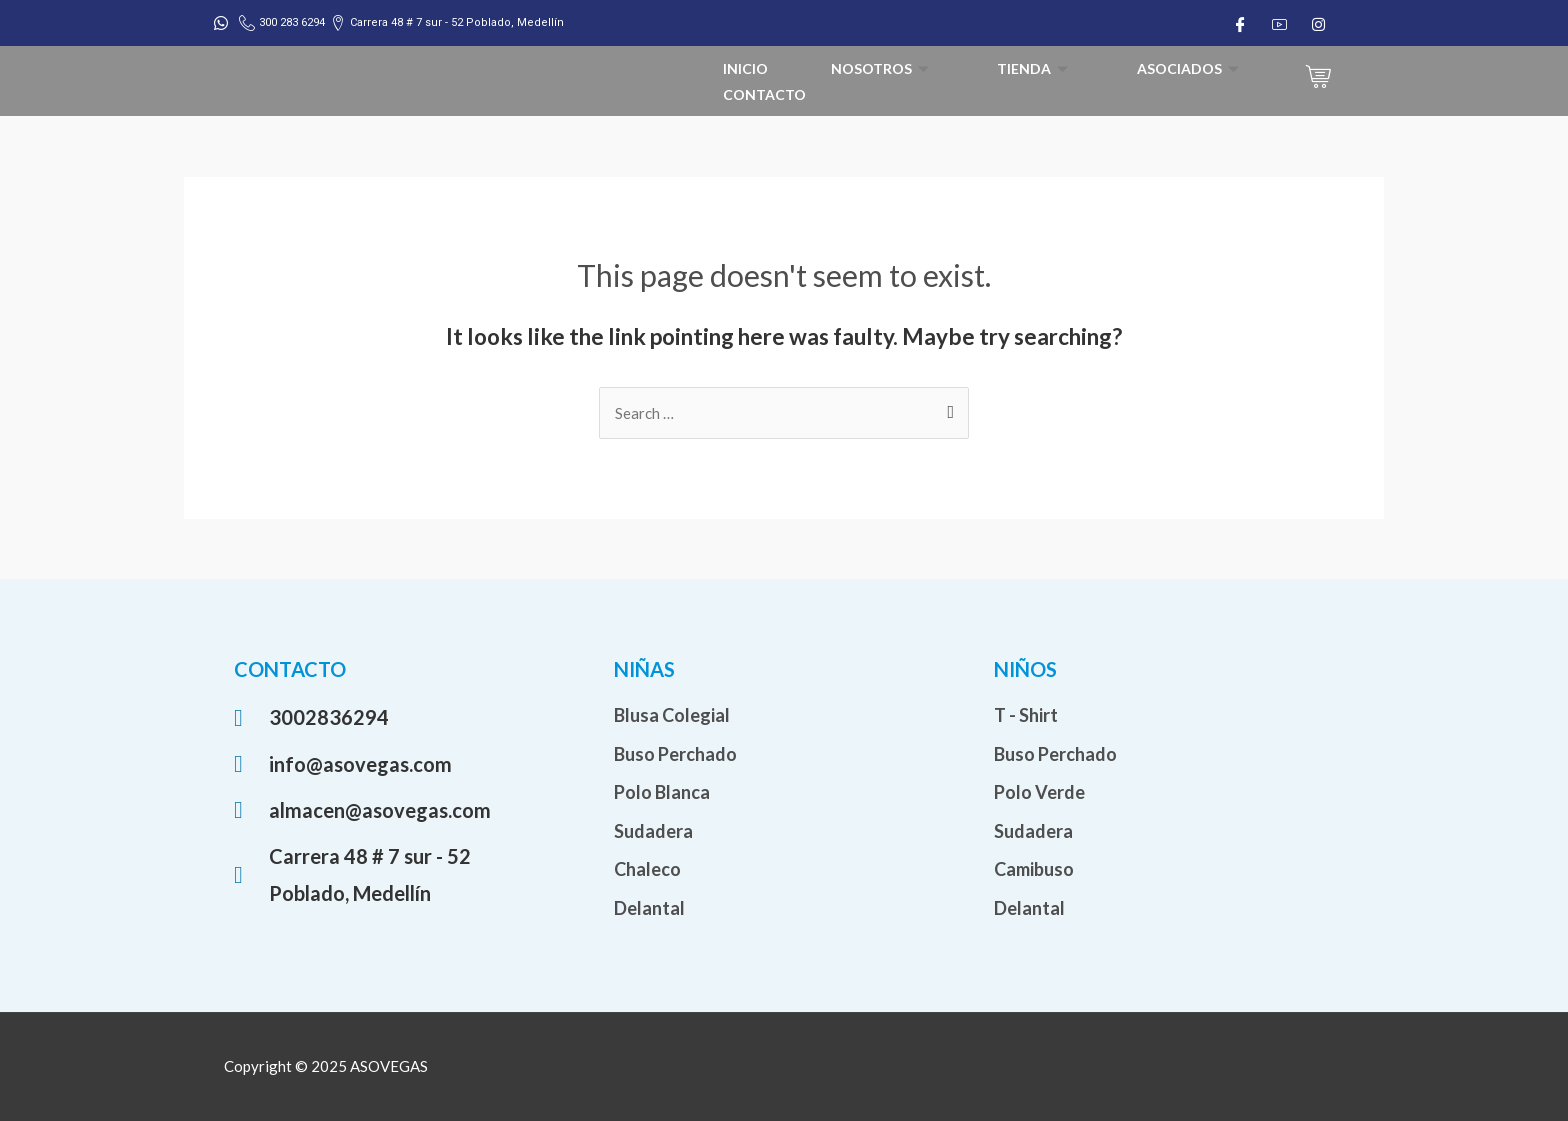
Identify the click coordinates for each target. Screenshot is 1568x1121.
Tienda (1035, 68)
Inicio (745, 68)
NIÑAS (644, 669)
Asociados (1190, 68)
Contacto (764, 94)
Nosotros (882, 68)
